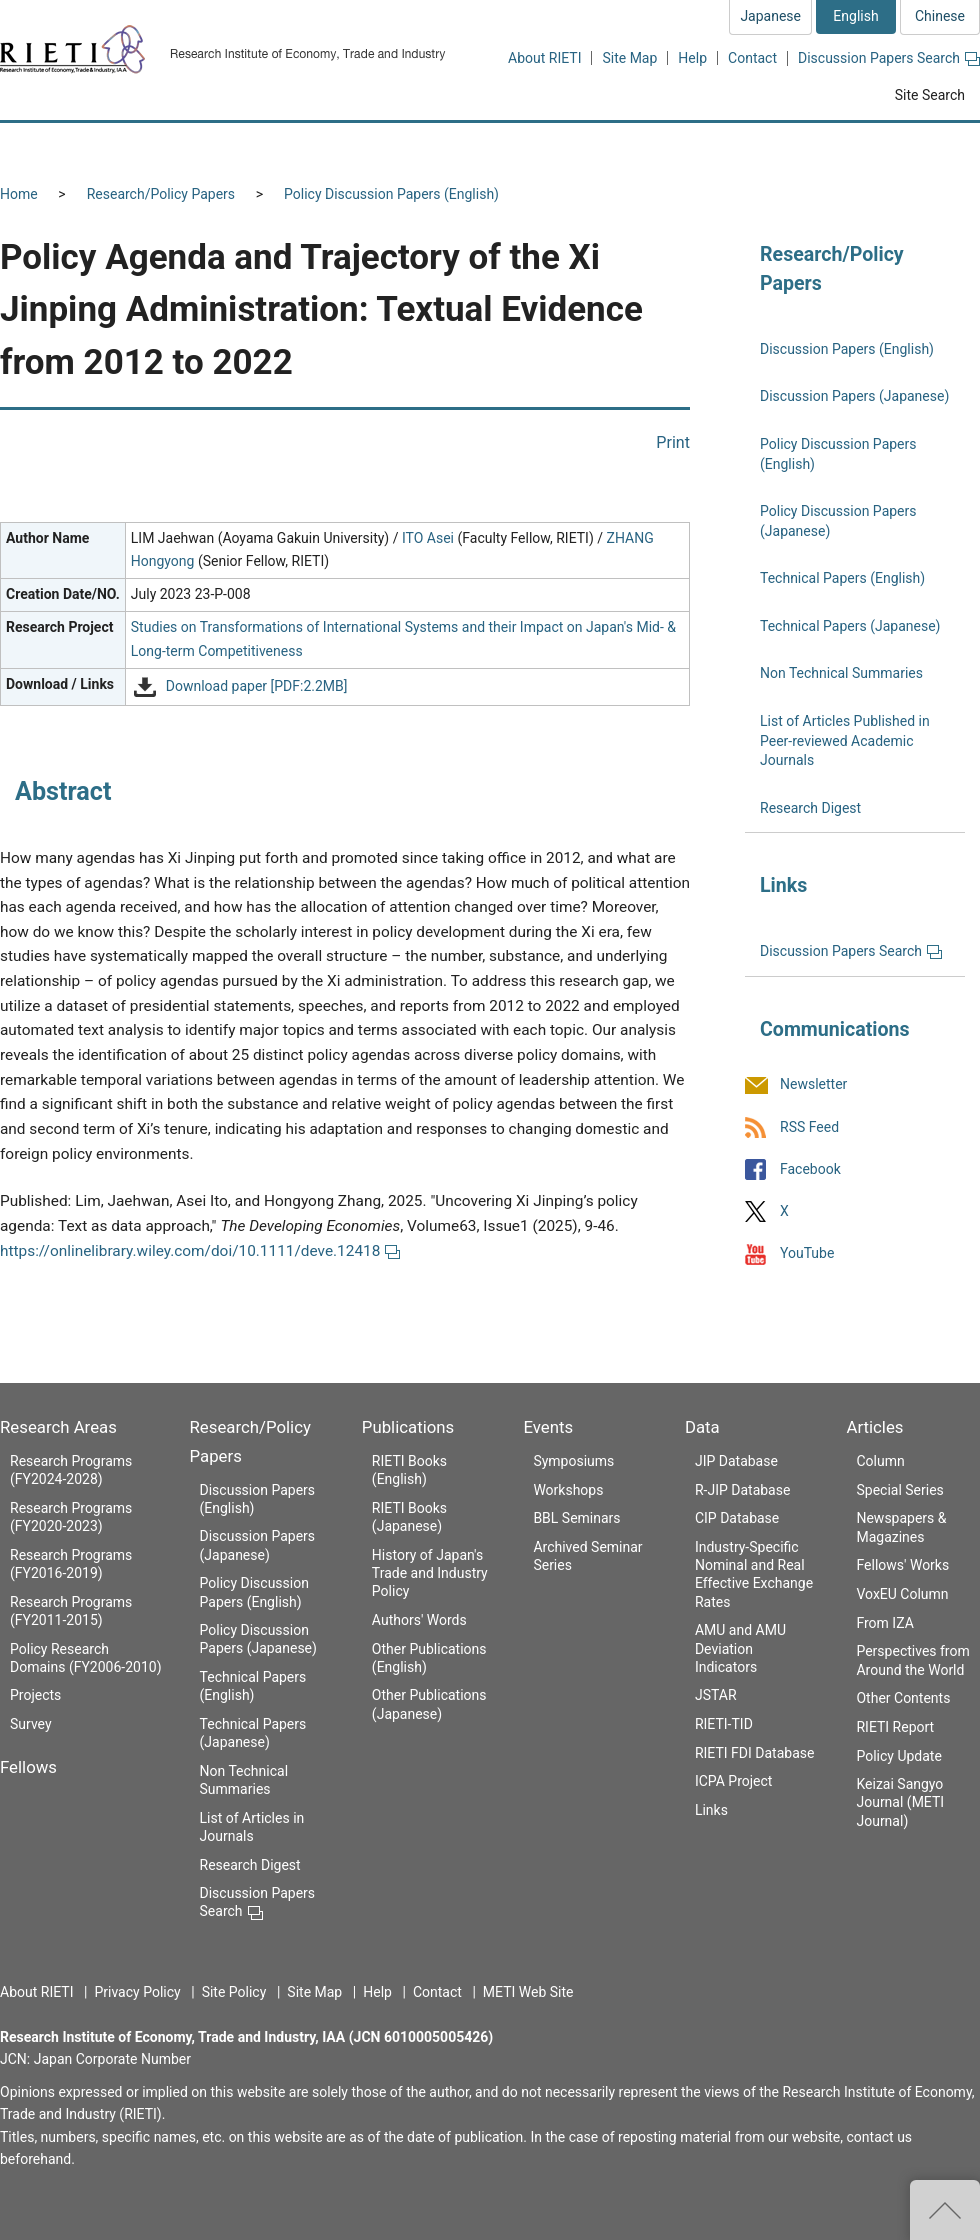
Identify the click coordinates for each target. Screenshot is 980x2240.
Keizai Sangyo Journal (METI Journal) (900, 1802)
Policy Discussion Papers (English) (391, 194)
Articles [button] (917, 146)
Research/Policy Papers (161, 194)
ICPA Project (734, 1781)
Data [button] (806, 146)
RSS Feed (809, 1127)
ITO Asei (428, 538)
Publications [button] (574, 146)
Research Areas (58, 1427)
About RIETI (544, 58)
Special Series (899, 1490)
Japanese (770, 16)
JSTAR (716, 1695)
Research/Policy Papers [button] (394, 146)
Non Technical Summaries (841, 673)
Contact (752, 58)
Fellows (28, 1767)
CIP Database (737, 1518)
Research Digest (810, 808)
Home (19, 194)
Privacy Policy (137, 1992)
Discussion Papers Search (889, 58)
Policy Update (898, 1756)
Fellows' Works (902, 1565)
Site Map (629, 58)
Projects (35, 1695)
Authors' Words (419, 1620)
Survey (31, 1724)
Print (673, 442)
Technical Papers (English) (842, 578)
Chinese (940, 16)
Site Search (930, 95)
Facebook (810, 1169)
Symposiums (573, 1461)
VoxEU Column (902, 1594)
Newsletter (813, 1085)
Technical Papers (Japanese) (850, 626)
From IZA (884, 1623)
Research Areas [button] (85, 146)
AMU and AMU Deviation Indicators (740, 1648)
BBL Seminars (576, 1518)
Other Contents (903, 1698)
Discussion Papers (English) (847, 349)
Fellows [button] (228, 146)
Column (880, 1461)
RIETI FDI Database (755, 1753)
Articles (874, 1427)
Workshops (568, 1490)
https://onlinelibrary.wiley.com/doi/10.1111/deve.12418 (200, 1251)
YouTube (807, 1253)
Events (548, 1427)
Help (692, 58)
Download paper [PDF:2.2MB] (257, 686)
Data (702, 1427)
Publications (408, 1427)
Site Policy (234, 1992)
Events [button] (702, 146)
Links (711, 1810)
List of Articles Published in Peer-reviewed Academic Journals (845, 740)
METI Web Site (528, 1992)
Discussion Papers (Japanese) (854, 396)
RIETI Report (895, 1727)
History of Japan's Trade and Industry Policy (430, 1573)
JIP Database (736, 1461)
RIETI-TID (724, 1724)
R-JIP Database (742, 1490)
